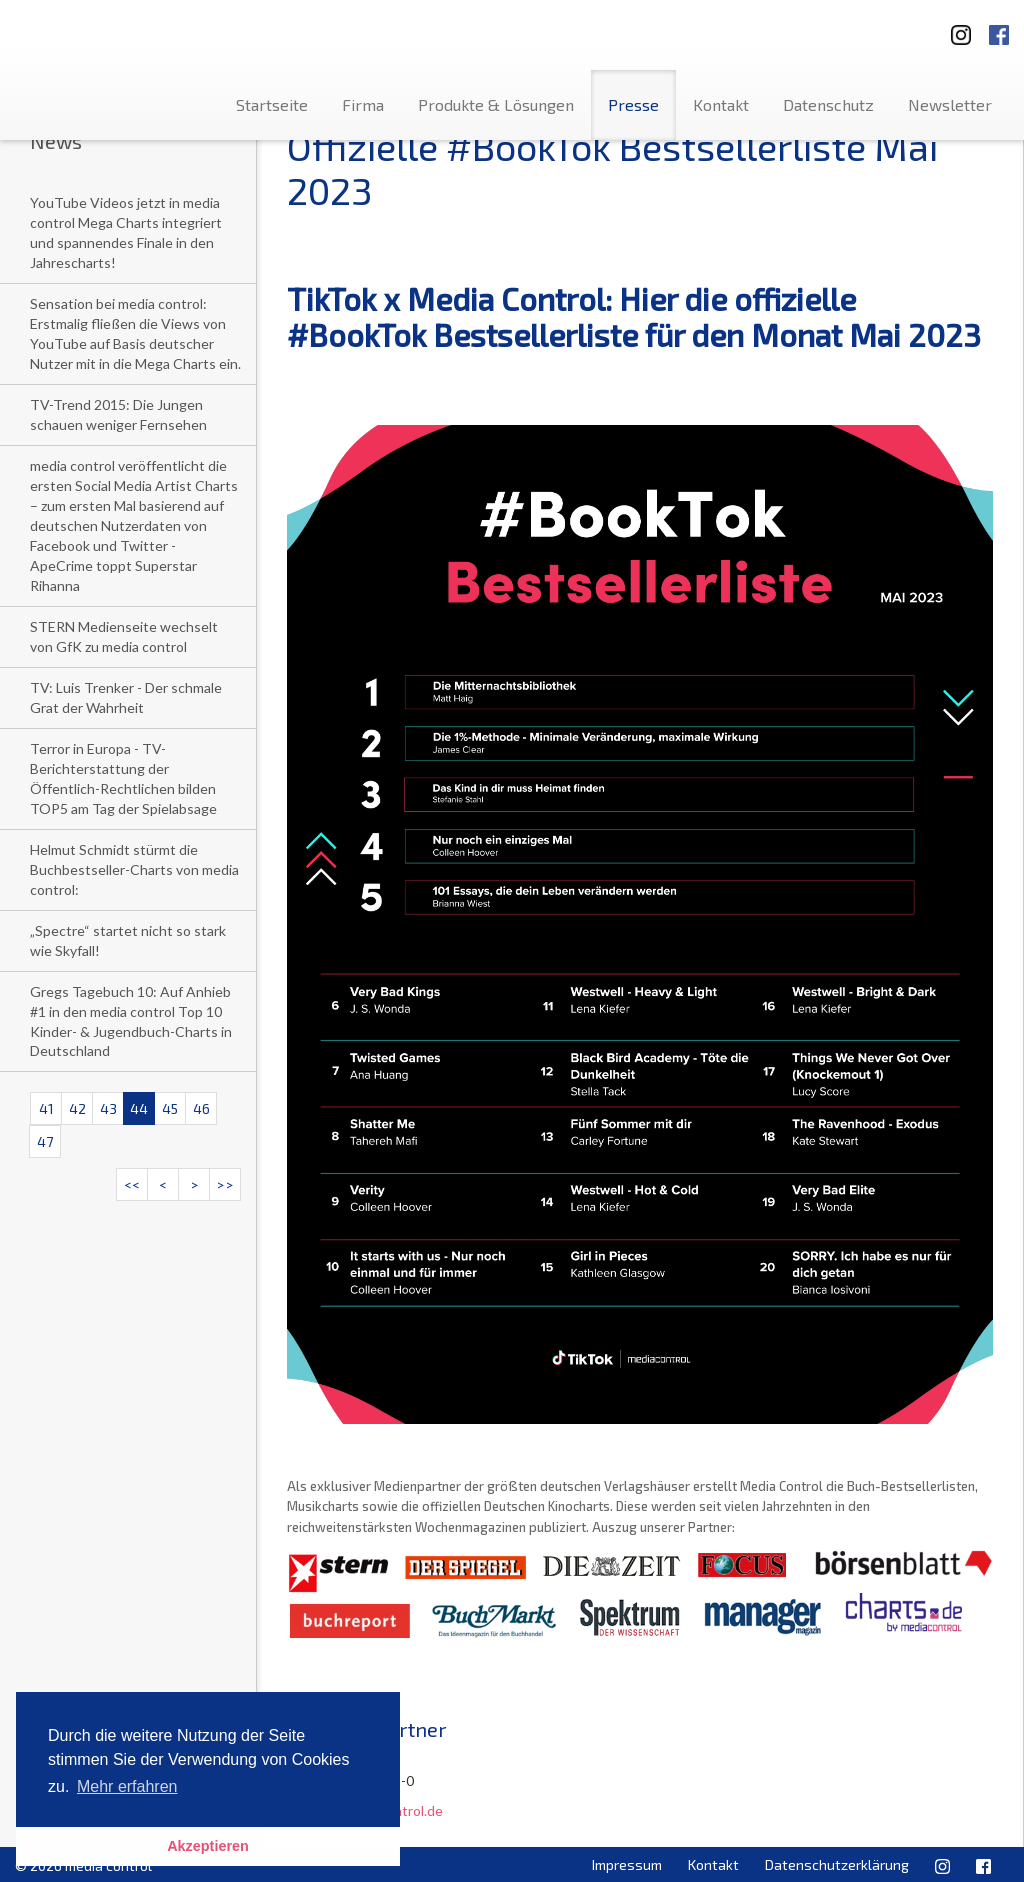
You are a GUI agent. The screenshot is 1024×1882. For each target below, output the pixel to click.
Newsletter (950, 104)
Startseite (272, 104)
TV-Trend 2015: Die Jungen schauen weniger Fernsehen (118, 414)
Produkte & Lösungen (496, 104)
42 (77, 1108)
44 (139, 1108)
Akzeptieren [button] (208, 1846)
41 (46, 1108)
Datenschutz (828, 104)
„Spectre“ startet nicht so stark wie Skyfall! (128, 940)
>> (225, 1184)
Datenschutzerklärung (837, 1864)
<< (132, 1184)
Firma (363, 104)
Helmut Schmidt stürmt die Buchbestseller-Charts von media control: (134, 869)
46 (201, 1108)
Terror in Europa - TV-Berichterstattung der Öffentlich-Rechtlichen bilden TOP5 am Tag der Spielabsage (123, 778)
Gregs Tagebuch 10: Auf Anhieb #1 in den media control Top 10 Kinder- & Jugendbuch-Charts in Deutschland (131, 1021)
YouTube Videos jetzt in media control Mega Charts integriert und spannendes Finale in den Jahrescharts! (126, 232)
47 (45, 1141)
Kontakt (721, 104)
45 (170, 1108)
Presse (633, 104)
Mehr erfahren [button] (127, 1786)
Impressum (627, 1864)
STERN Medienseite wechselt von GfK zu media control (124, 636)
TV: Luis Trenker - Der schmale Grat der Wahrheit (126, 697)
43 (108, 1108)
